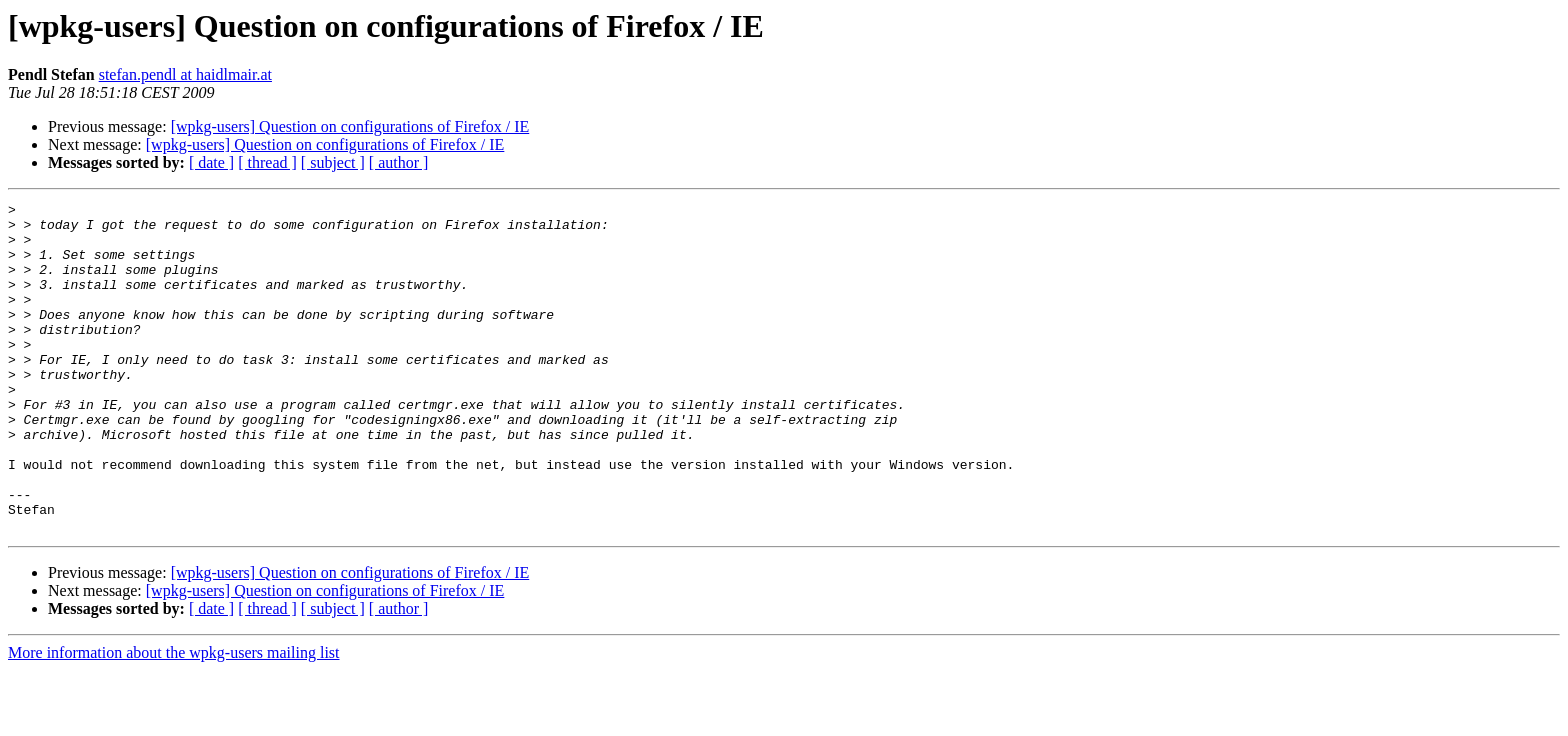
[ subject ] (333, 162)
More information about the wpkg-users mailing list (174, 718)
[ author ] (399, 162)
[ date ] (211, 162)
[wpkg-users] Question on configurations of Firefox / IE (350, 126)
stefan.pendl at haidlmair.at (185, 74)
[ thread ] (267, 162)
